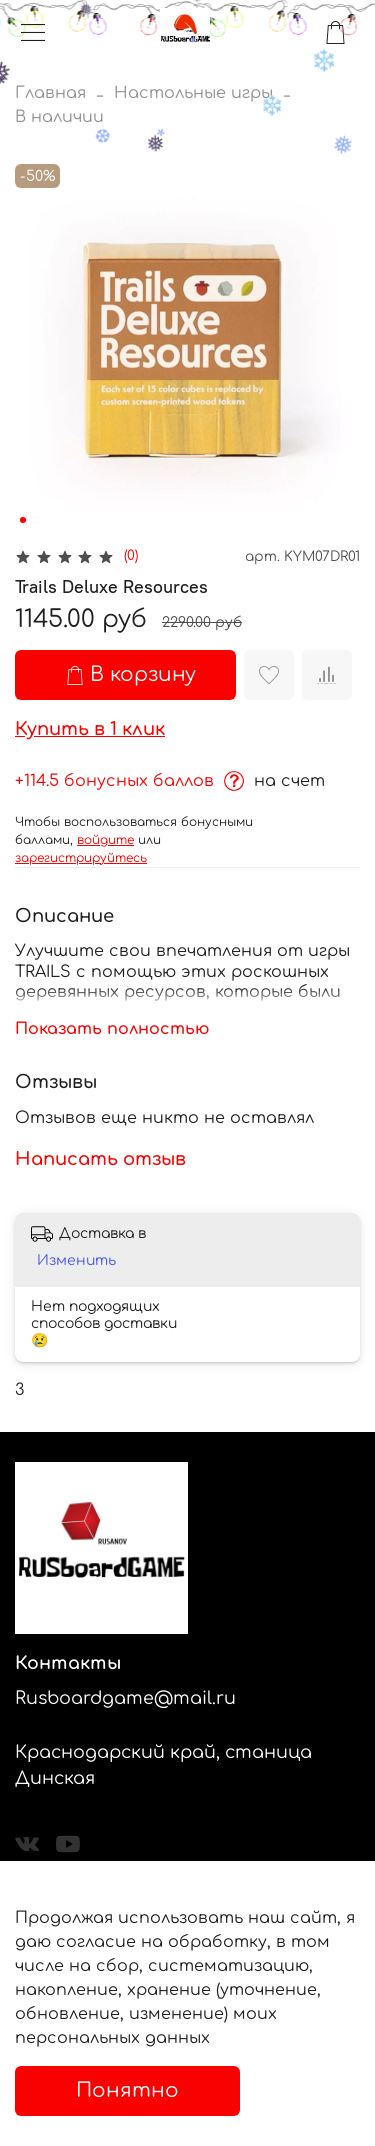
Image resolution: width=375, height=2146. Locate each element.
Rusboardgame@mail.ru (125, 1698)
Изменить (76, 1260)
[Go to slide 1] (23, 520)
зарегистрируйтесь (81, 858)
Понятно (127, 2090)
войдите (105, 840)
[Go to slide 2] (37, 520)
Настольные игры (193, 93)
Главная (50, 93)
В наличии (59, 117)
